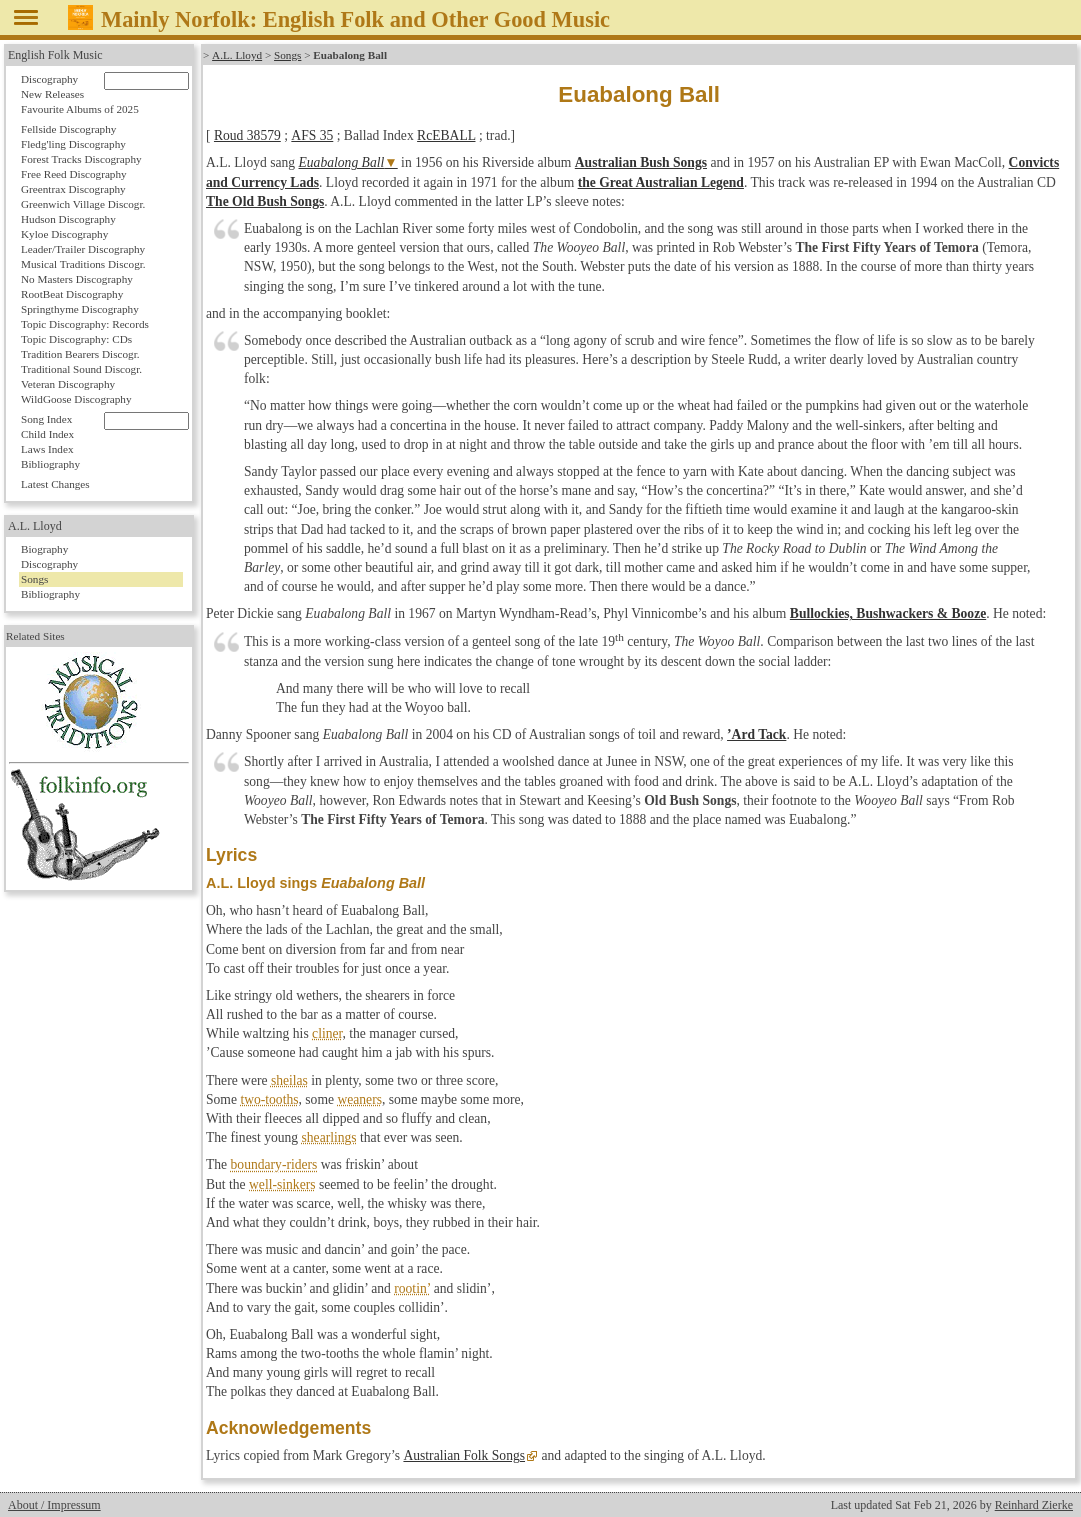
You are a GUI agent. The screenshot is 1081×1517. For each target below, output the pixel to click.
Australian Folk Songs (464, 1455)
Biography (44, 549)
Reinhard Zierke (1034, 1505)
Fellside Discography (68, 129)
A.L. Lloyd (237, 55)
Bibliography (50, 464)
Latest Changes (55, 484)
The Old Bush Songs (265, 201)
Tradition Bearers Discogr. (80, 354)
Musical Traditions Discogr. (83, 264)
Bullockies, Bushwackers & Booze (888, 613)
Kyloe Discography (64, 234)
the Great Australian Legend (661, 182)
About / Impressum (54, 1505)
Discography (49, 79)
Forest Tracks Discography (81, 159)
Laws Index (47, 449)
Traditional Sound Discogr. (81, 369)
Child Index (47, 434)
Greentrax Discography (73, 189)
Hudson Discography (68, 219)
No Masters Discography (77, 279)
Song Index (46, 419)
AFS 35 (312, 135)
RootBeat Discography (72, 294)
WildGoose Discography (76, 399)
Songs (286, 55)
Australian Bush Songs (641, 162)
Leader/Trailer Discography (83, 249)
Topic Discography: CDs (76, 339)
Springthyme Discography (80, 309)
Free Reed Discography (74, 174)
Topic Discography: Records (85, 324)
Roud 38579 (247, 135)
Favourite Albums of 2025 (80, 109)
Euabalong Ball (342, 162)
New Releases (52, 94)
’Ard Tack (756, 734)
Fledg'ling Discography (73, 144)
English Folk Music (55, 55)
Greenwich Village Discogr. (83, 204)
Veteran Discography (68, 384)
